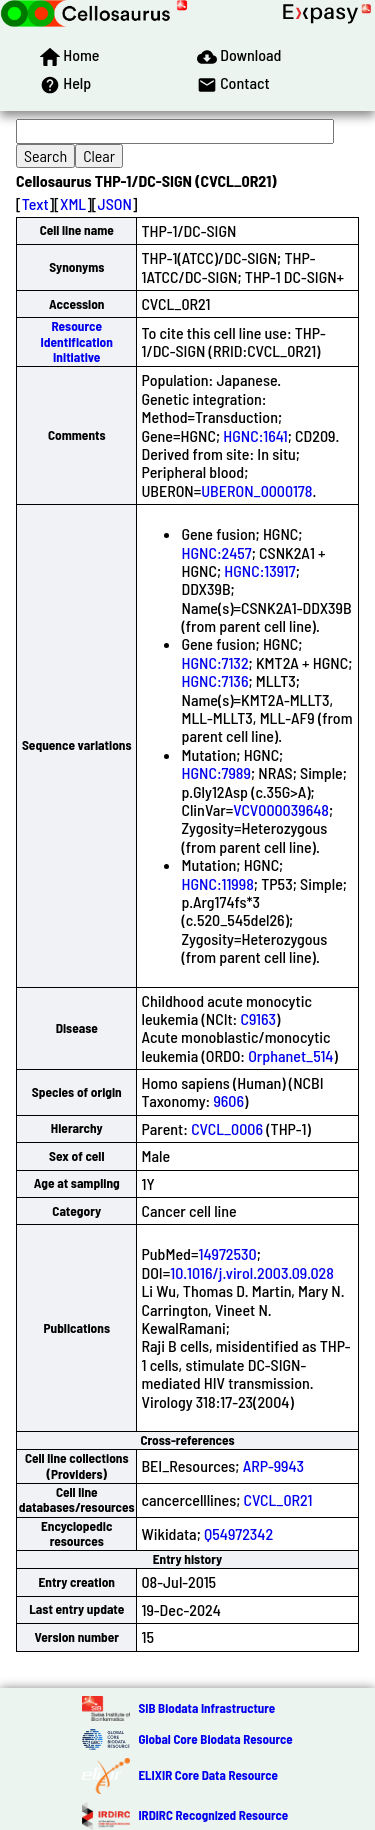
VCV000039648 (281, 809)
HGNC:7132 (214, 662)
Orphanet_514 (290, 1055)
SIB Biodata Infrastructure (206, 1708)
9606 (228, 1100)
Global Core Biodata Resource (215, 1739)
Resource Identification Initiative (77, 341)
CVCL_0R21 (278, 1499)
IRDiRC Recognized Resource (213, 1815)
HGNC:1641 (255, 435)
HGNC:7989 (215, 772)
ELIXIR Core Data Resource (207, 1775)
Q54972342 (238, 1533)
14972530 (227, 1253)
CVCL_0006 (227, 1128)
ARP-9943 (273, 1465)
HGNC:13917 (259, 570)
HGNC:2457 (216, 552)
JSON (115, 203)
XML (73, 203)
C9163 (258, 1018)
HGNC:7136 (214, 680)
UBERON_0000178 (256, 490)
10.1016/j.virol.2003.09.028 (252, 1272)
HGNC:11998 (217, 883)
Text (35, 203)
